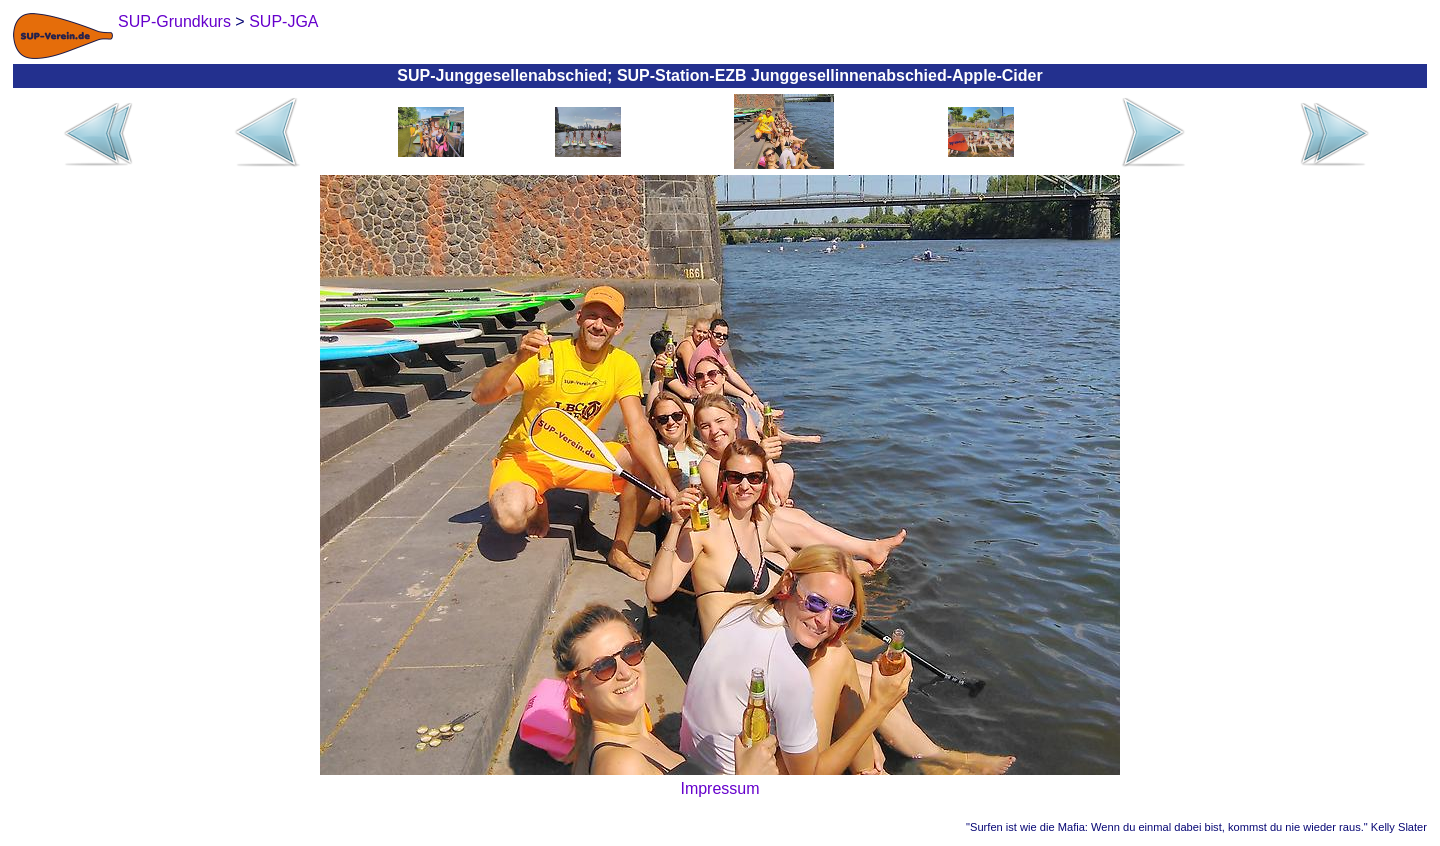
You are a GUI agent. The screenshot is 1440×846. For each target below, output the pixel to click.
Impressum (719, 788)
